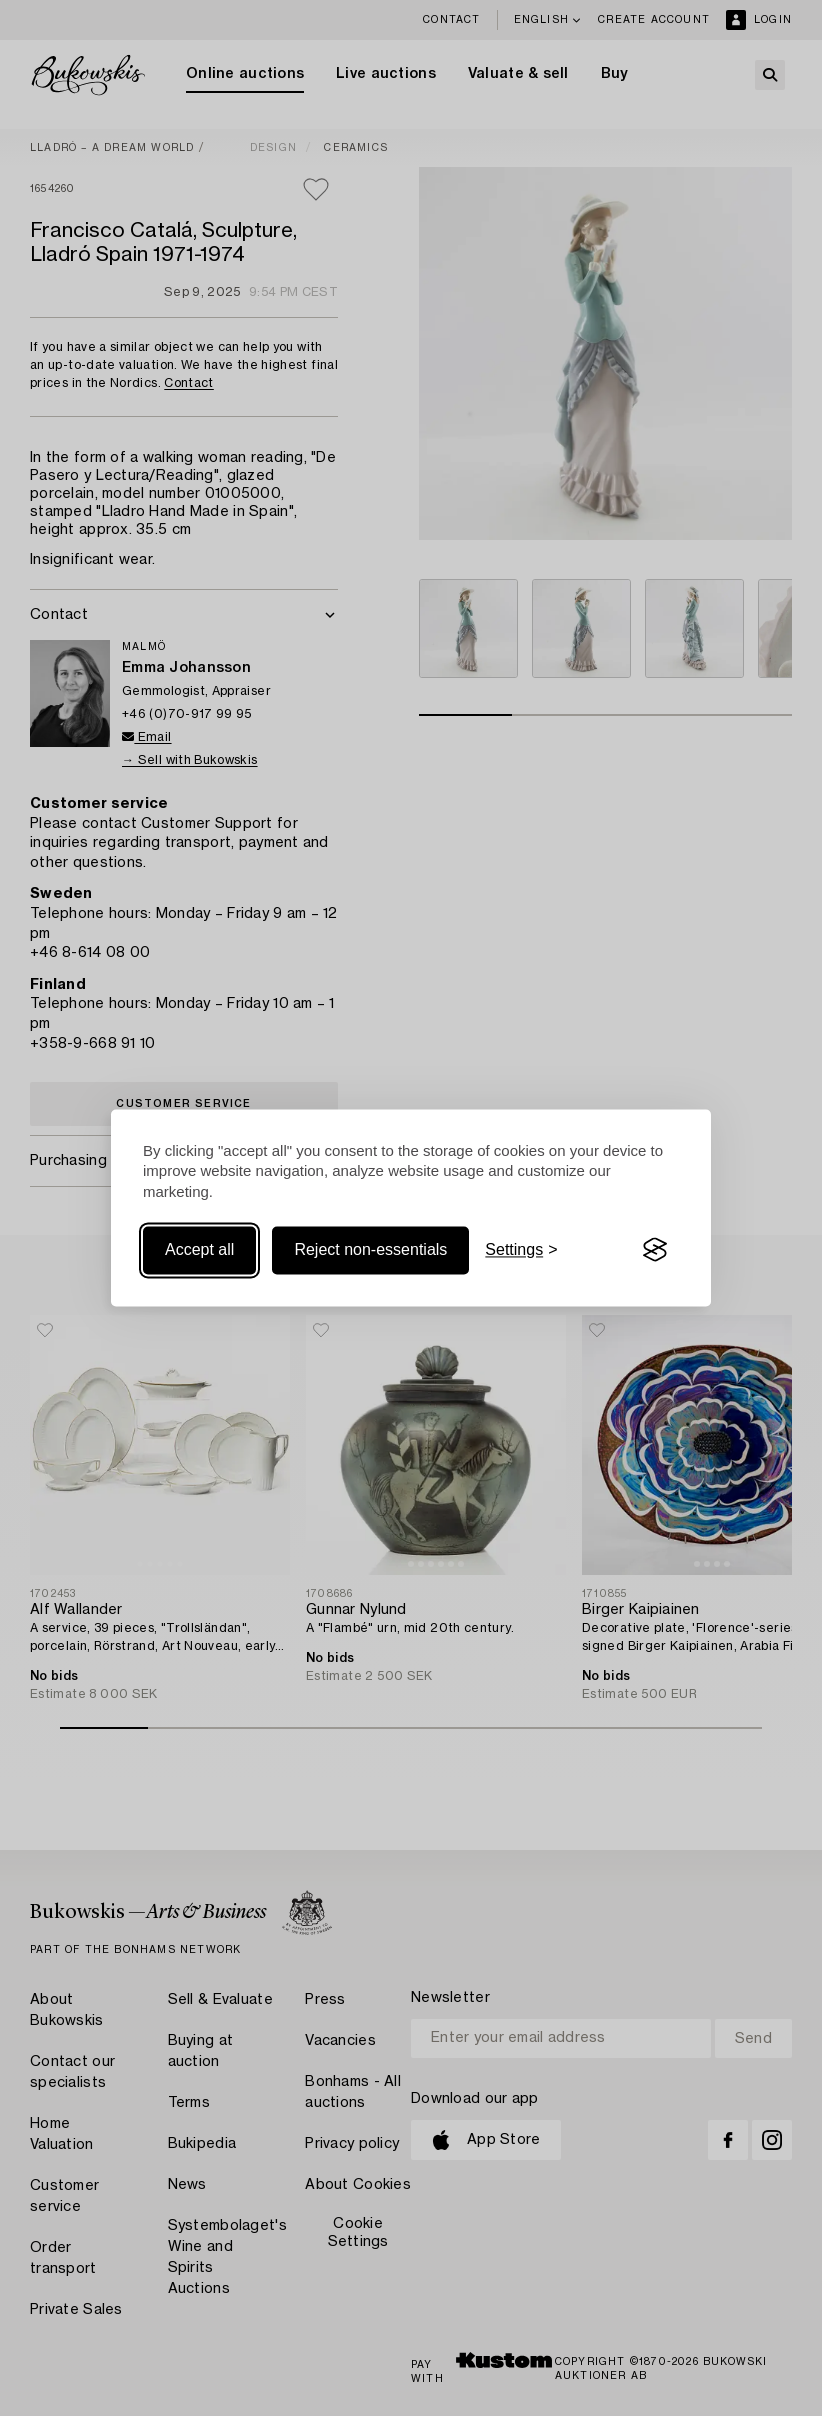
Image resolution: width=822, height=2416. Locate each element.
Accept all (199, 1249)
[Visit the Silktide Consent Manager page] (655, 1250)
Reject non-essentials (370, 1249)
